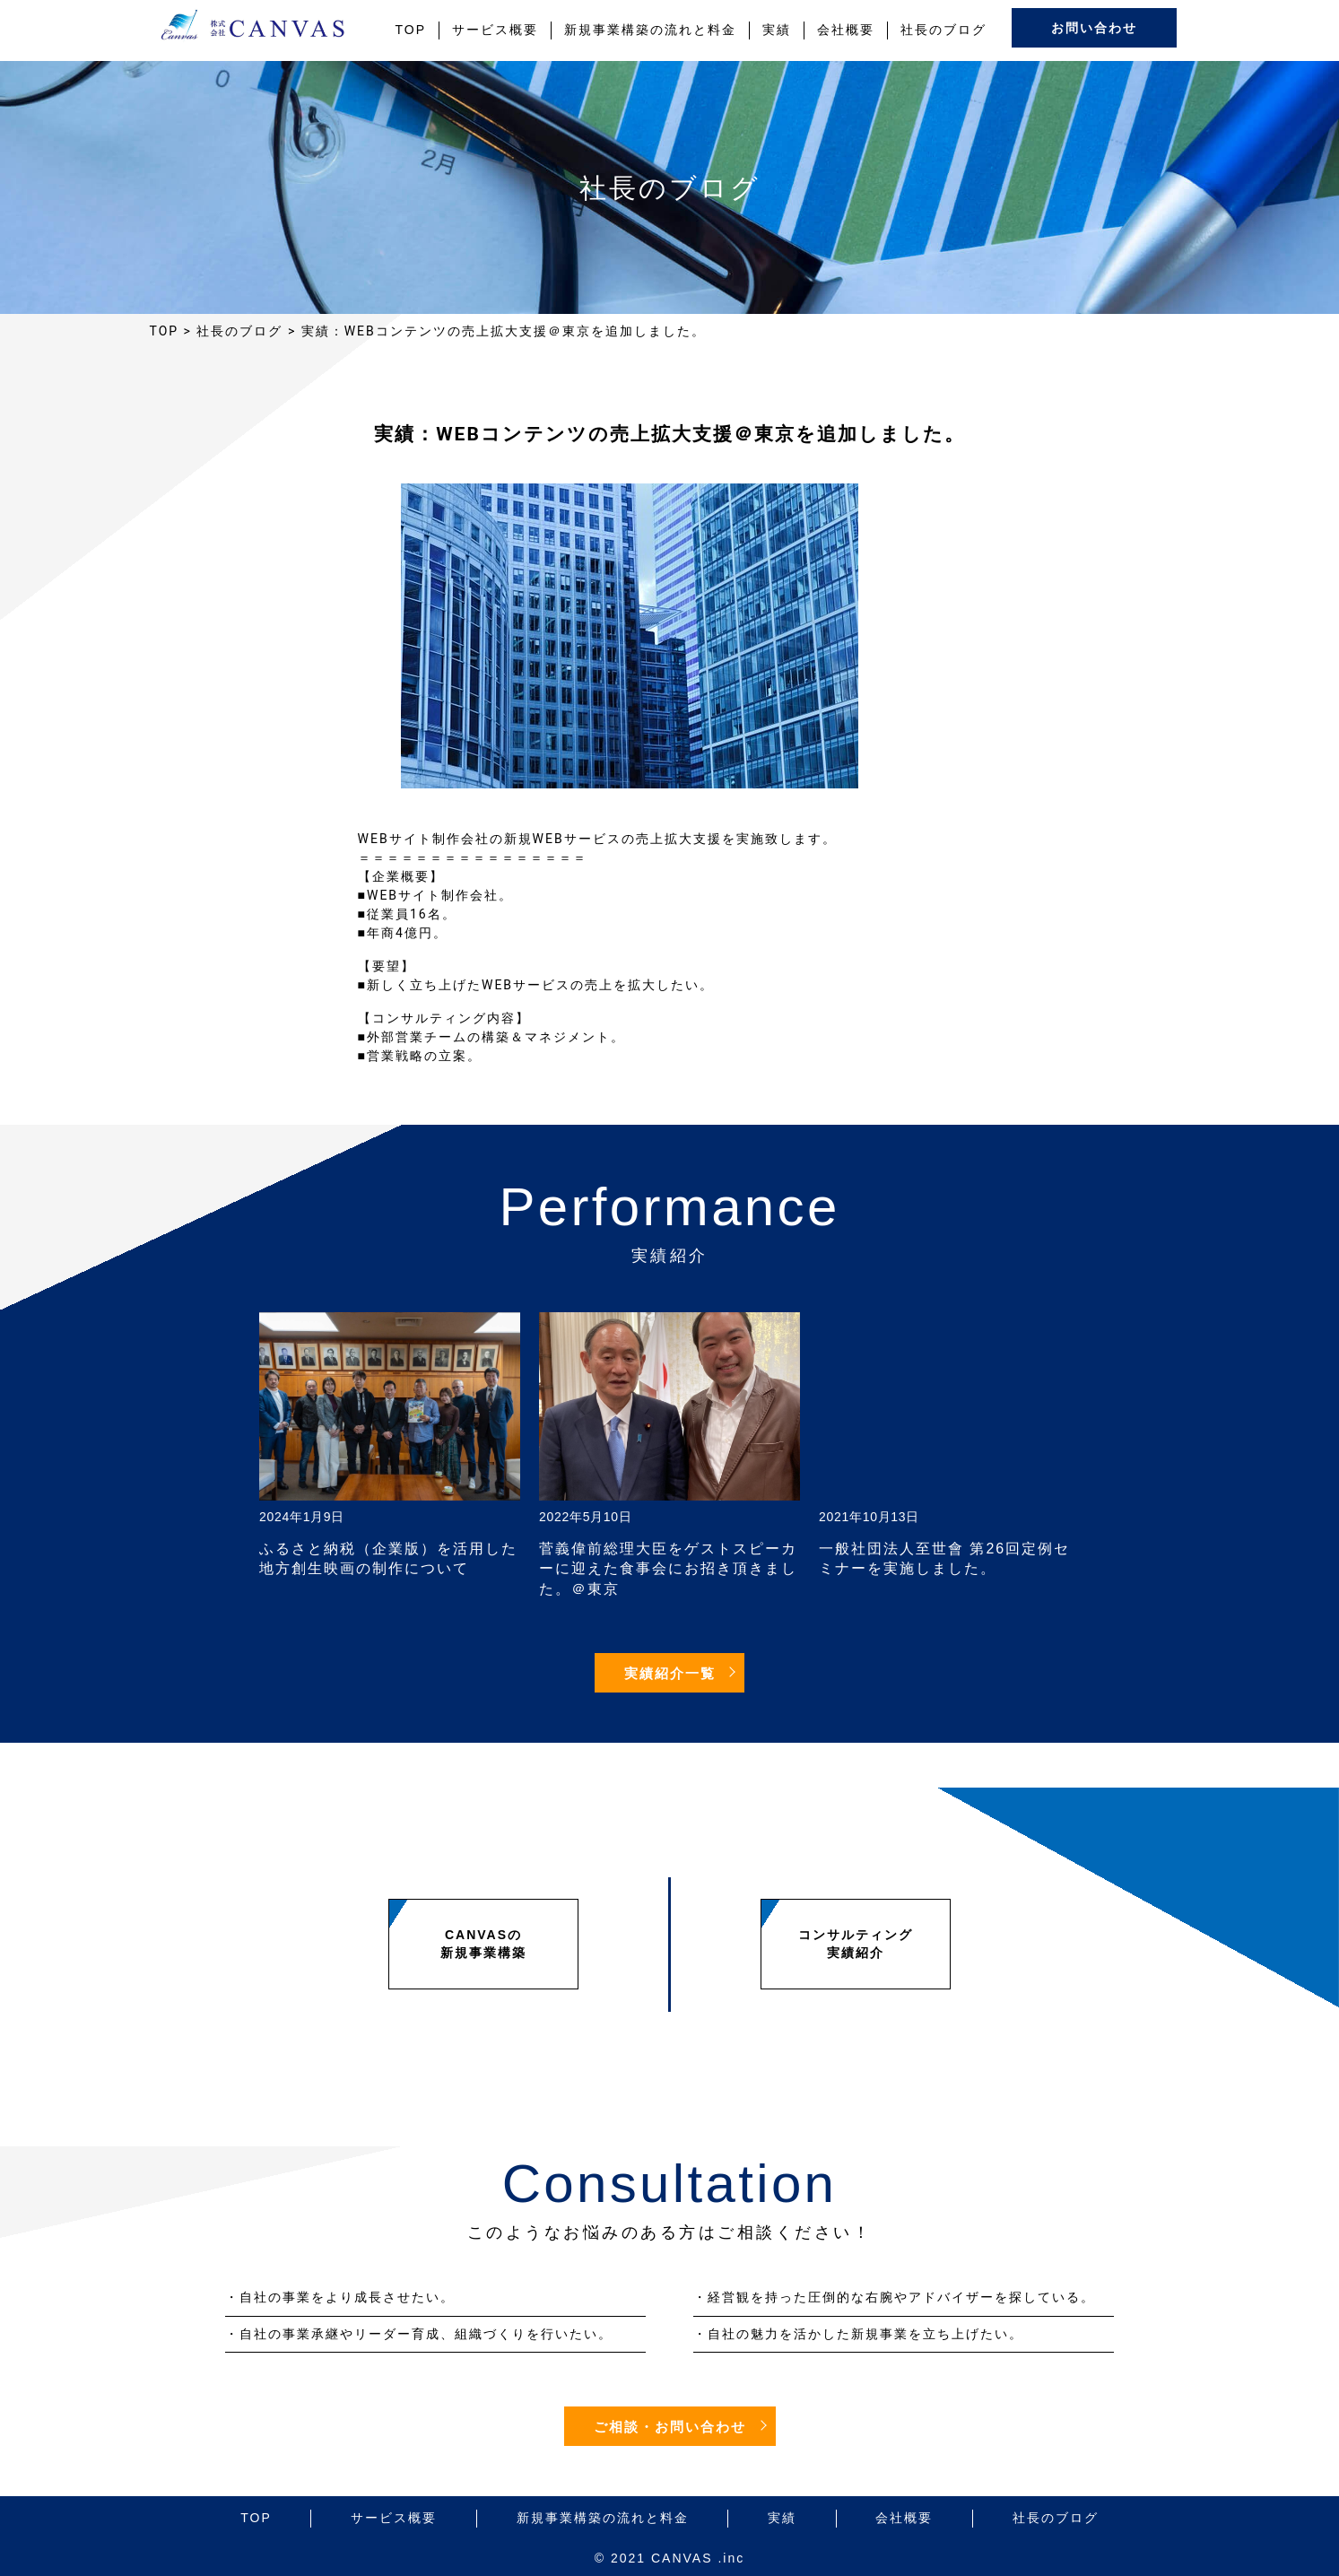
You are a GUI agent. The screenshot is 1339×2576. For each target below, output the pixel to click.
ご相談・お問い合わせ (670, 2427)
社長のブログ (943, 29)
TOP (411, 29)
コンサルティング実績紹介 (855, 1944)
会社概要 (845, 29)
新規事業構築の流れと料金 (650, 29)
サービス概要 (495, 29)
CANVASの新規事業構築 (483, 1944)
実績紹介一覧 (670, 1674)
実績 (776, 29)
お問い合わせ (1094, 28)
